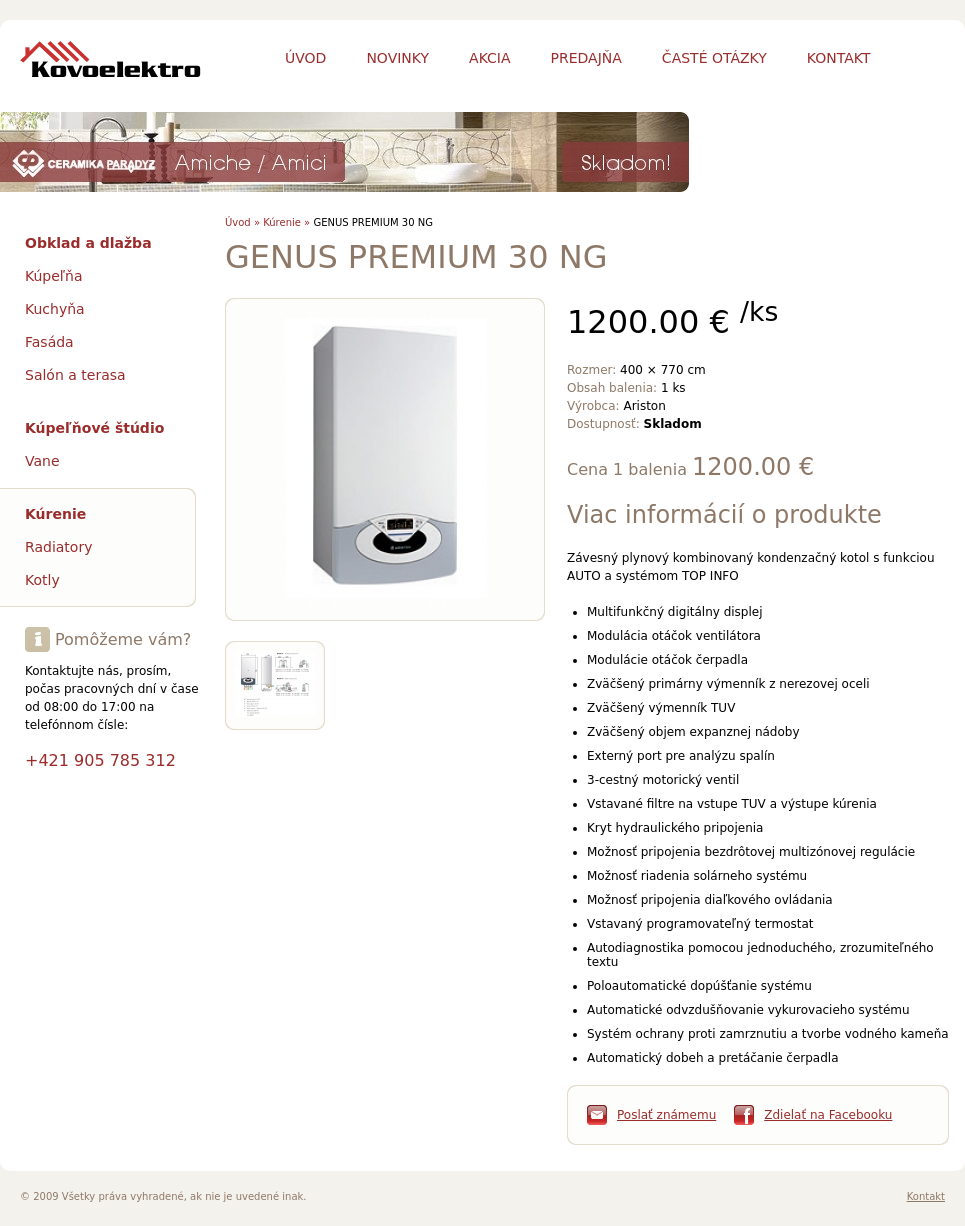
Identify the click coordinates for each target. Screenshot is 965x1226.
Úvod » (242, 222)
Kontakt (926, 1196)
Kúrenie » (286, 222)
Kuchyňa (55, 309)
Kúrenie (55, 514)
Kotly (42, 580)
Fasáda (49, 342)
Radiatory (58, 547)
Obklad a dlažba (88, 243)
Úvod (305, 58)
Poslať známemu (666, 1115)
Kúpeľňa (54, 276)
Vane (42, 461)
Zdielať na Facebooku (828, 1115)
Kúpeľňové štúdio (94, 428)
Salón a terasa (75, 375)
